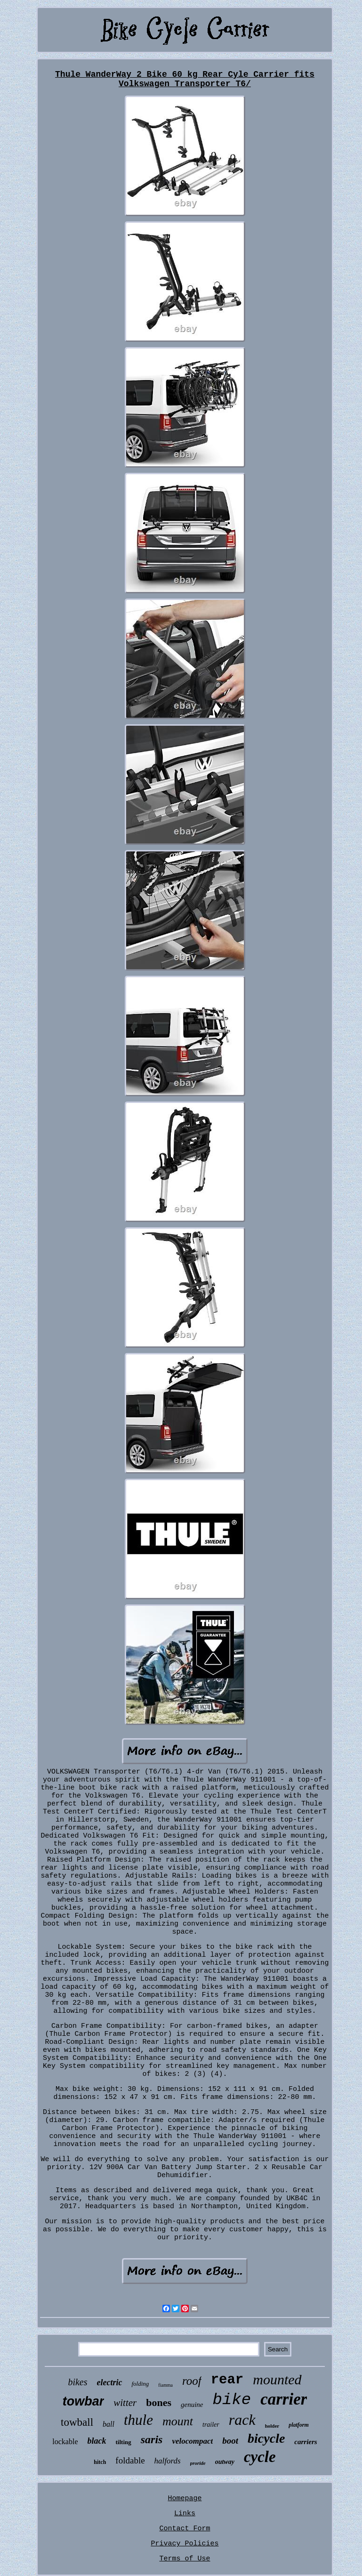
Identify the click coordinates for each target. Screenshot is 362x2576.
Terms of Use (184, 2559)
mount (177, 2421)
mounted (277, 2379)
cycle (260, 2456)
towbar (84, 2401)
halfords (167, 2460)
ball (108, 2424)
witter (125, 2402)
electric (109, 2382)
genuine (192, 2404)
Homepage (184, 2499)
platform (299, 2425)
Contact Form (184, 2529)
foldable (130, 2460)
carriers (305, 2442)
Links (184, 2514)
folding (140, 2383)
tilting (123, 2442)
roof (191, 2380)
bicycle (266, 2438)
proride (198, 2463)
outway (224, 2461)
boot (230, 2441)
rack (242, 2419)
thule (138, 2420)
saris (152, 2439)
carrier (283, 2399)
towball (77, 2422)
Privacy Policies (184, 2544)
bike (232, 2400)
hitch (100, 2462)
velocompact (192, 2441)
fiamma (165, 2385)
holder (272, 2426)
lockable (65, 2442)
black (97, 2441)
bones (158, 2402)
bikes (77, 2382)
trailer (210, 2424)
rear (227, 2380)
